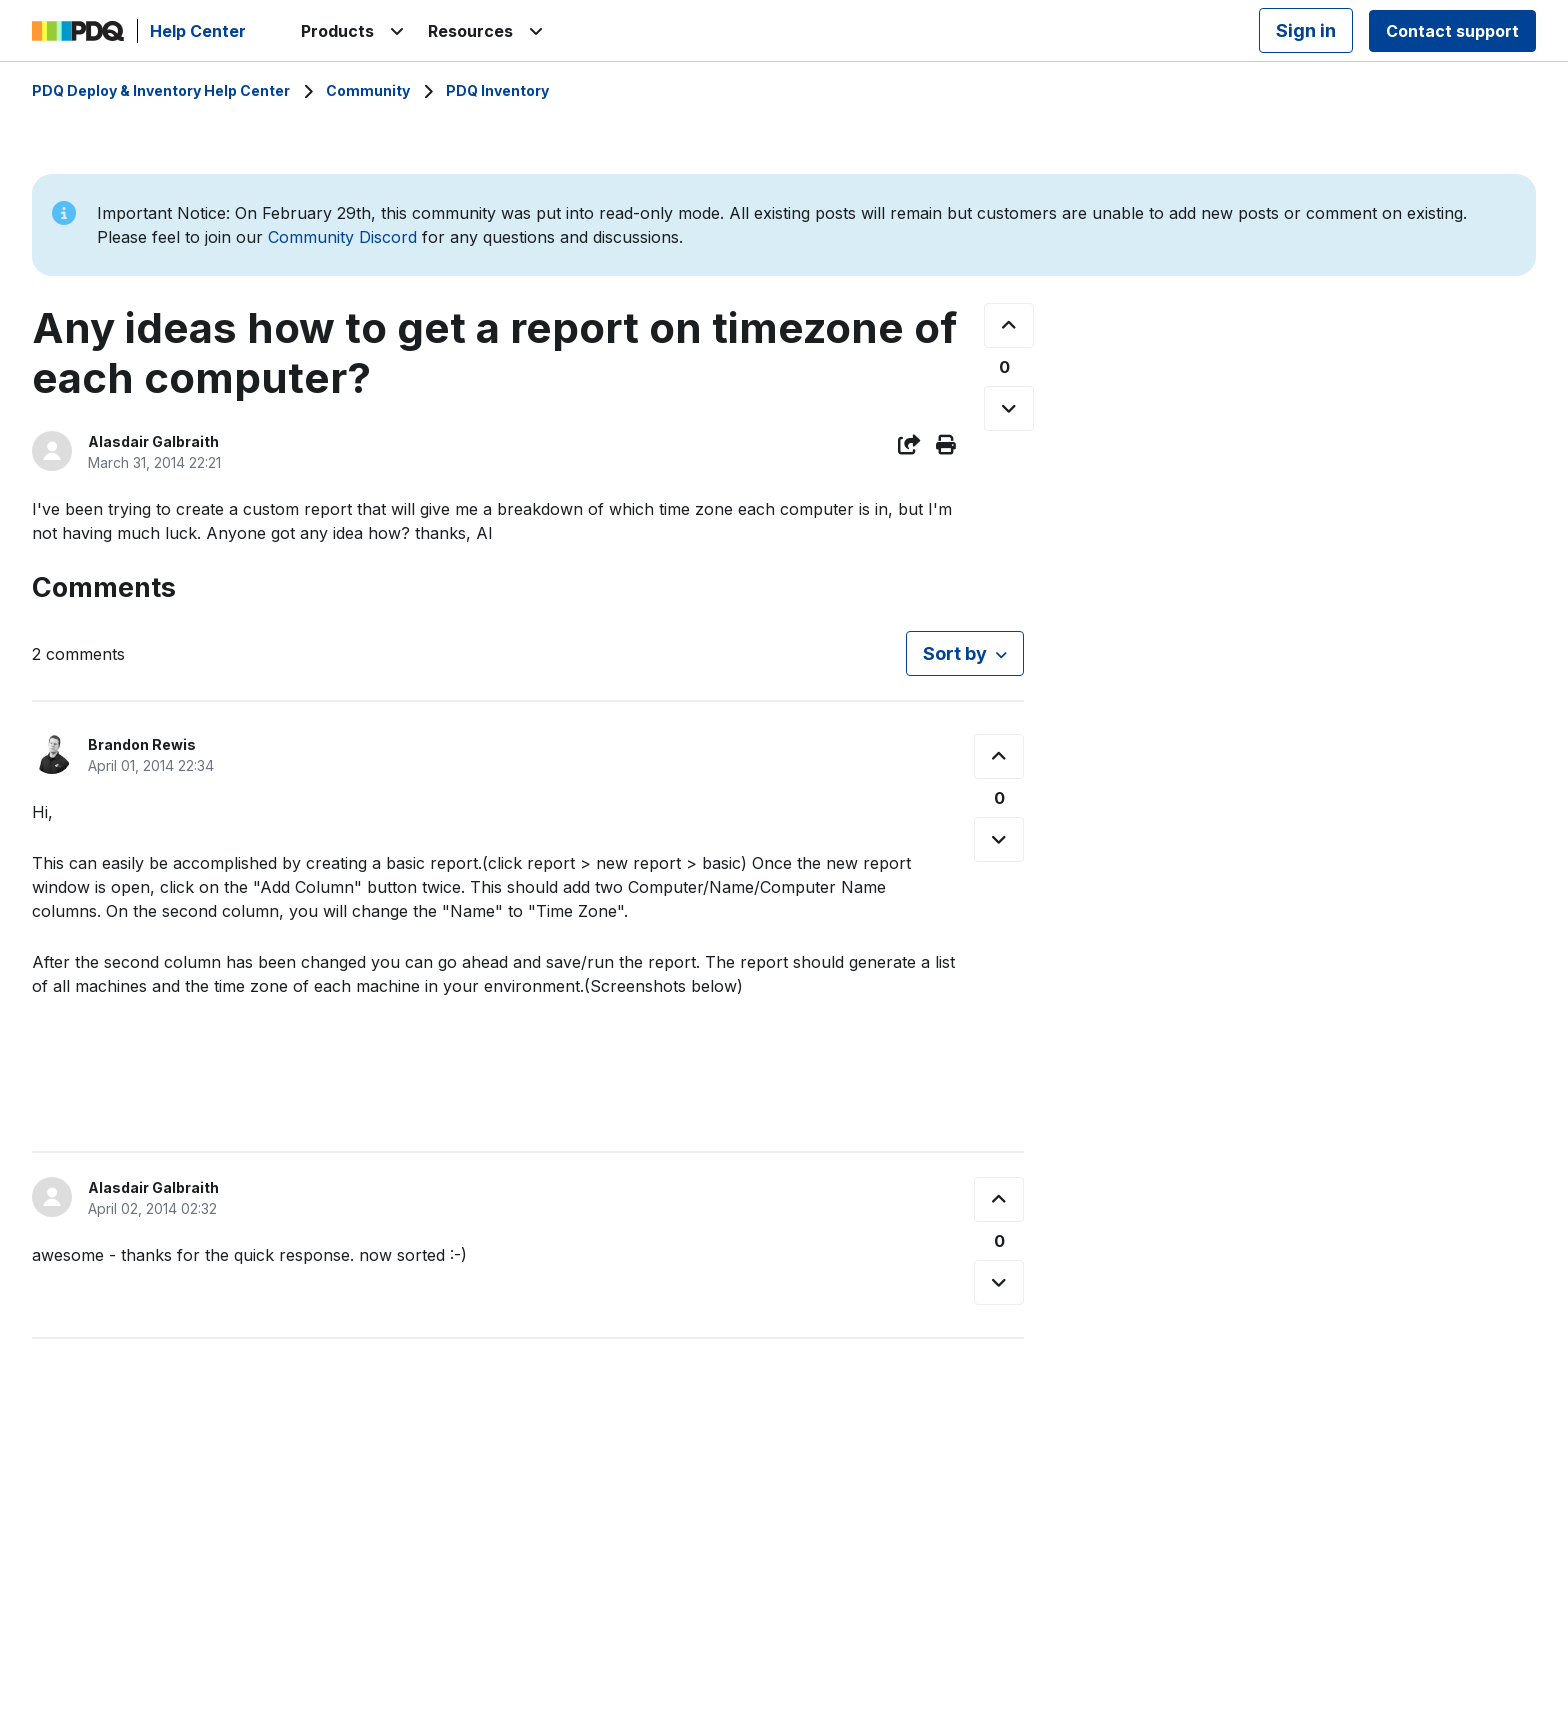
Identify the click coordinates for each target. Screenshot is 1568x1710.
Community (368, 90)
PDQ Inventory (497, 90)
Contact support (1452, 31)
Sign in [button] (1306, 30)
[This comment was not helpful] (999, 839)
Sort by (955, 653)
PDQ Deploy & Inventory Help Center (161, 90)
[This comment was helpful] (999, 756)
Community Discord (342, 237)
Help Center (198, 31)
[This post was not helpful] (1009, 408)
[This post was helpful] (1009, 325)
